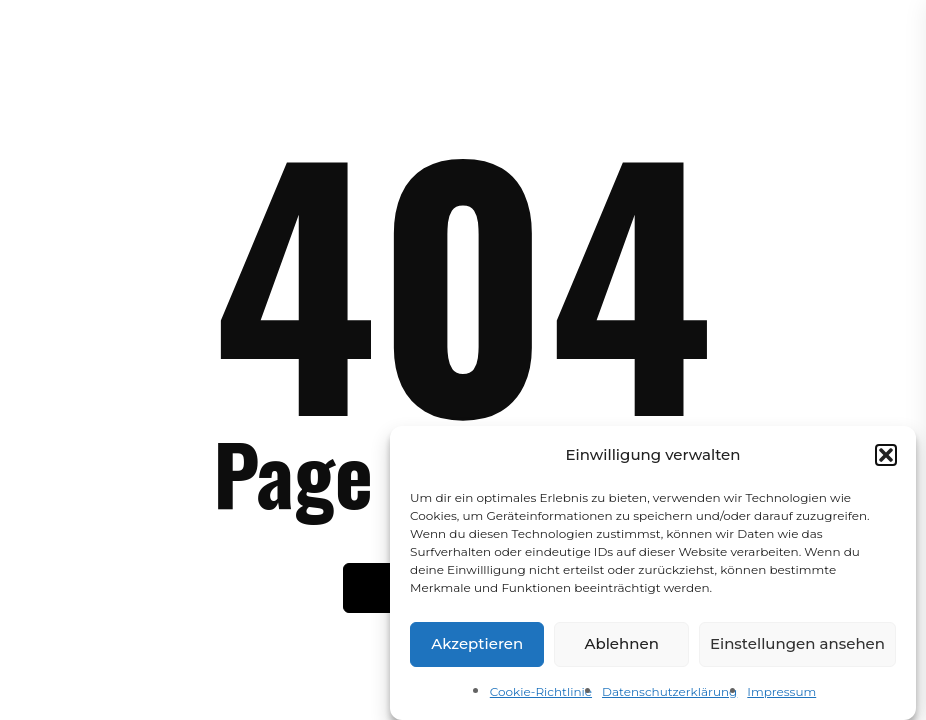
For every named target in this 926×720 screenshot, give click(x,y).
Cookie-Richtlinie (541, 696)
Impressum (781, 696)
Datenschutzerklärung (669, 696)
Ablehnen (621, 648)
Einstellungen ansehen (797, 648)
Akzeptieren (477, 648)
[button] (886, 459)
